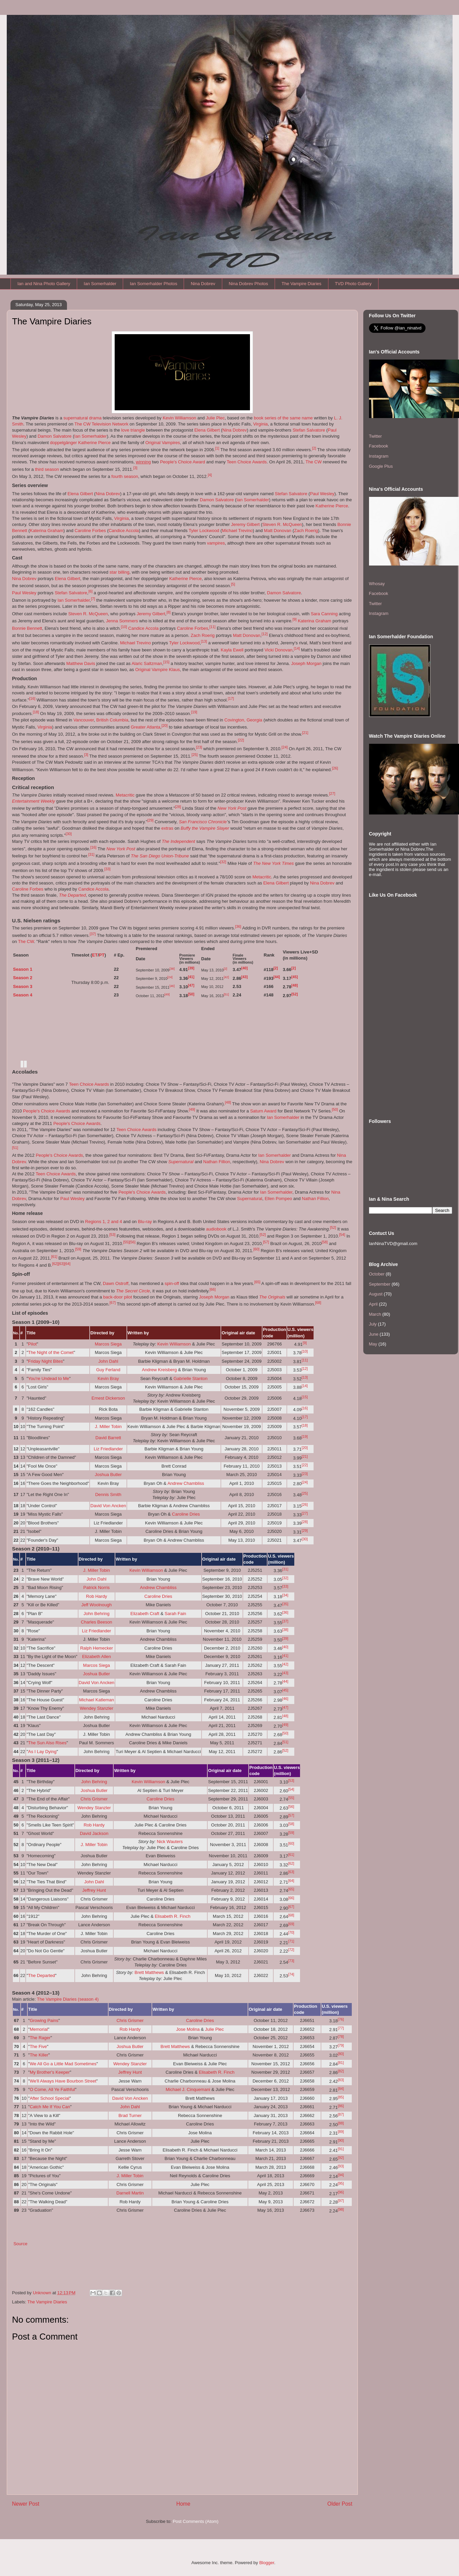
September (380, 1284)
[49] (166, 994)
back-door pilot (117, 1297)
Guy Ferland (108, 1369)
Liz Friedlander (108, 1448)
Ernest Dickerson (108, 1398)
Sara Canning (324, 613)
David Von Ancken (108, 1505)
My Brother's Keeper (50, 2072)
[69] (291, 1924)
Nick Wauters (170, 1841)
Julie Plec (215, 417)
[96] (341, 2192)
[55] (126, 1242)
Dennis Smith (108, 1494)
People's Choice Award (182, 461)
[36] (238, 926)
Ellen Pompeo (278, 1198)
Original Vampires (162, 442)
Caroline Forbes (90, 530)
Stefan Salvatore (309, 430)
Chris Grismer (94, 1798)
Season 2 (22, 977)
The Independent (178, 841)
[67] (113, 1303)
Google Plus (381, 466)
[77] (341, 2028)
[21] (305, 733)
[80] (341, 2054)
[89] (341, 2132)
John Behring (97, 1613)
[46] (172, 986)
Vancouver (83, 719)
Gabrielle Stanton (190, 1378)
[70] (291, 1932)
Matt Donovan (277, 530)
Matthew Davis (80, 663)
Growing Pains (44, 2020)
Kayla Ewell (232, 650)
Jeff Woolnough (96, 1604)
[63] (61, 1264)
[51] (226, 994)
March (375, 1314)
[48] (294, 985)
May (373, 1344)
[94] (341, 2175)
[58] (325, 1242)
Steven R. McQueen (282, 524)
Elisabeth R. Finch (172, 1916)
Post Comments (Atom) (196, 2521)
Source (20, 2243)
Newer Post (26, 2504)
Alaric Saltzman (147, 663)
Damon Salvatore (54, 436)
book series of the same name (283, 417)
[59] (78, 1249)
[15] (166, 662)
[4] (210, 475)
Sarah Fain (175, 1613)
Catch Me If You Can (50, 2106)
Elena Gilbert (207, 430)
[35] (285, 1604)
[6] (90, 591)
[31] (91, 854)
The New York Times (273, 863)
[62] (55, 1264)
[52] (294, 994)
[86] (341, 2106)
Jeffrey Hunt (94, 1890)
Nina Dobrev (203, 283)
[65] (257, 1282)
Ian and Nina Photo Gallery (44, 283)
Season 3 (22, 986)
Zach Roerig (306, 530)
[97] (341, 2201)
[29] (150, 820)
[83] (341, 2080)
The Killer (39, 2054)
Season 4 (22, 994)
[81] (341, 2063)
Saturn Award (263, 1111)
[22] (241, 740)
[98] (341, 2209)
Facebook (378, 445)
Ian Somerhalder (100, 283)
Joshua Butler (108, 1474)
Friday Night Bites (45, 1361)
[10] (124, 627)
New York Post (231, 808)
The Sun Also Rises (47, 1742)
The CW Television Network (101, 424)
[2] (314, 448)
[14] (297, 648)
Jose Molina (188, 2029)
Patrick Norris (96, 1587)
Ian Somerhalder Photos (153, 283)
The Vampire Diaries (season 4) (68, 1999)
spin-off (172, 1283)
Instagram (379, 456)
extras (167, 828)
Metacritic (125, 795)
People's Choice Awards (46, 1111)
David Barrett (108, 1437)
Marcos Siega (108, 1344)
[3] (135, 468)
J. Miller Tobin (108, 1426)
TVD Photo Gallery (353, 283)
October (377, 1273)
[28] (178, 807)
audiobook (216, 1229)
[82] (341, 2071)
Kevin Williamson (179, 417)
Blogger (266, 2562)
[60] (256, 1249)
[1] (217, 448)
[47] (191, 985)
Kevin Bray (108, 1378)
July (373, 1324)
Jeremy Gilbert (245, 524)
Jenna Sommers (122, 620)
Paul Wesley (322, 493)
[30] (69, 834)
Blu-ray (145, 1221)
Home (183, 2504)
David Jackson (94, 1833)
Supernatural (180, 1161)
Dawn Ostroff (116, 1283)
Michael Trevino (237, 530)
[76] (341, 2019)
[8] (168, 612)
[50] (191, 994)
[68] (318, 1303)
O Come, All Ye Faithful (52, 2089)
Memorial (39, 2029)
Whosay (377, 583)
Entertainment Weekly (33, 801)
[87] (341, 2114)
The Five (38, 2046)
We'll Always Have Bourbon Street (63, 2081)
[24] (284, 747)
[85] (341, 2097)
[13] (204, 641)
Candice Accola (124, 530)
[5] (233, 584)
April (373, 1304)
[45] (294, 977)
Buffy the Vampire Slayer (205, 828)
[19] (194, 712)
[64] (67, 1264)
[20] (165, 725)
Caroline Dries (186, 1514)
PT (102, 955)
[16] (32, 698)
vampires (216, 543)
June (373, 1334)
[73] (291, 1961)
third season (47, 469)
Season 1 (22, 969)
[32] (223, 862)
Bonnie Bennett (27, 628)
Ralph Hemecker (96, 1648)
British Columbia (112, 719)
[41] (191, 977)
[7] (93, 599)
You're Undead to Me (48, 1378)
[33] (107, 869)
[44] (276, 977)
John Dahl (108, 1361)
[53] (112, 1235)
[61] (54, 1257)
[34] (285, 1595)
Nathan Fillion (216, 1161)
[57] (266, 1242)
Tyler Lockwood (204, 530)
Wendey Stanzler (96, 1708)
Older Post (339, 2504)
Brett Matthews (149, 1972)
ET (95, 955)
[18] (36, 712)
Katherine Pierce (94, 442)
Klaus (174, 669)
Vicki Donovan (279, 650)
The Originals (272, 1297)
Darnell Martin (130, 2192)
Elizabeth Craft (145, 1613)
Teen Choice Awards (247, 461)
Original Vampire (151, 669)
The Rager (40, 2037)
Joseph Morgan (306, 663)
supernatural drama (82, 417)
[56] (132, 1242)
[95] (341, 2183)
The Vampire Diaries (302, 283)
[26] (335, 768)
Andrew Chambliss (185, 1483)
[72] (291, 1950)
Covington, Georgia (243, 719)
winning (143, 461)
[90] (341, 2140)
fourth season (124, 476)
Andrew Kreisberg (159, 1369)
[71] (291, 1941)
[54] (342, 1235)
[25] (194, 755)
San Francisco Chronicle (203, 821)
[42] (226, 977)
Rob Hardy (96, 1596)
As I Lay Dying (42, 1751)
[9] (295, 619)
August (376, 1293)
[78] (341, 2036)
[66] (212, 1289)
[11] (212, 627)
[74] (291, 1974)
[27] (332, 793)
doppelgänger (63, 442)
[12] (264, 634)
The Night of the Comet (50, 1352)
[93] (341, 2166)
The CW (313, 461)
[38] (172, 968)
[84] (341, 2089)
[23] (199, 747)
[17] (231, 698)
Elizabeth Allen (96, 1656)
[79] (341, 2045)
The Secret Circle (133, 1290)
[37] (93, 934)
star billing (120, 572)
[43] (244, 977)
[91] (341, 2149)
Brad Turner (130, 2115)
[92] (341, 2158)
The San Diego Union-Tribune (160, 855)
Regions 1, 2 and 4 (103, 1221)
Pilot (32, 1344)
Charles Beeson (96, 1622)
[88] (341, 2123)
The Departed (72, 895)
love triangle (133, 430)
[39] (191, 968)
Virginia (260, 424)
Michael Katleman (96, 1699)
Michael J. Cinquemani (188, 2089)
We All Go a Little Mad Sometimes (63, 2063)
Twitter (375, 436)
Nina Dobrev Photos (248, 283)
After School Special (49, 2098)
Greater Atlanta (145, 727)
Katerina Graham (46, 530)
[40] (244, 968)
